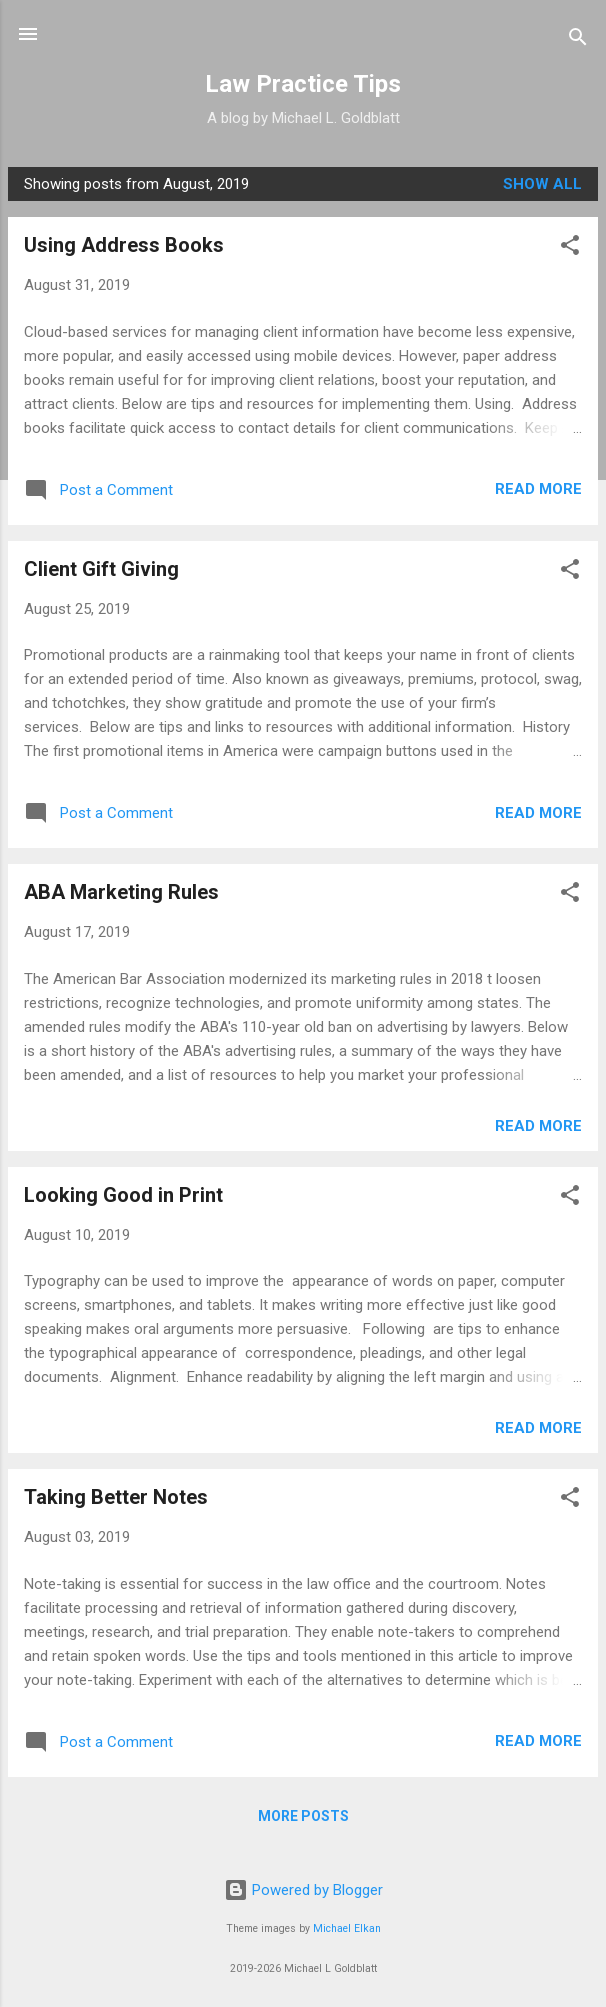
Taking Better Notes (116, 1497)
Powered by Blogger (303, 1890)
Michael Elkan (347, 1928)
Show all (542, 184)
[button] (570, 248)
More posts (303, 1816)
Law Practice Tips (303, 84)
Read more (538, 489)
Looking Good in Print (123, 1195)
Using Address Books (124, 245)
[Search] (578, 40)
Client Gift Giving (101, 569)
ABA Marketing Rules (121, 892)
